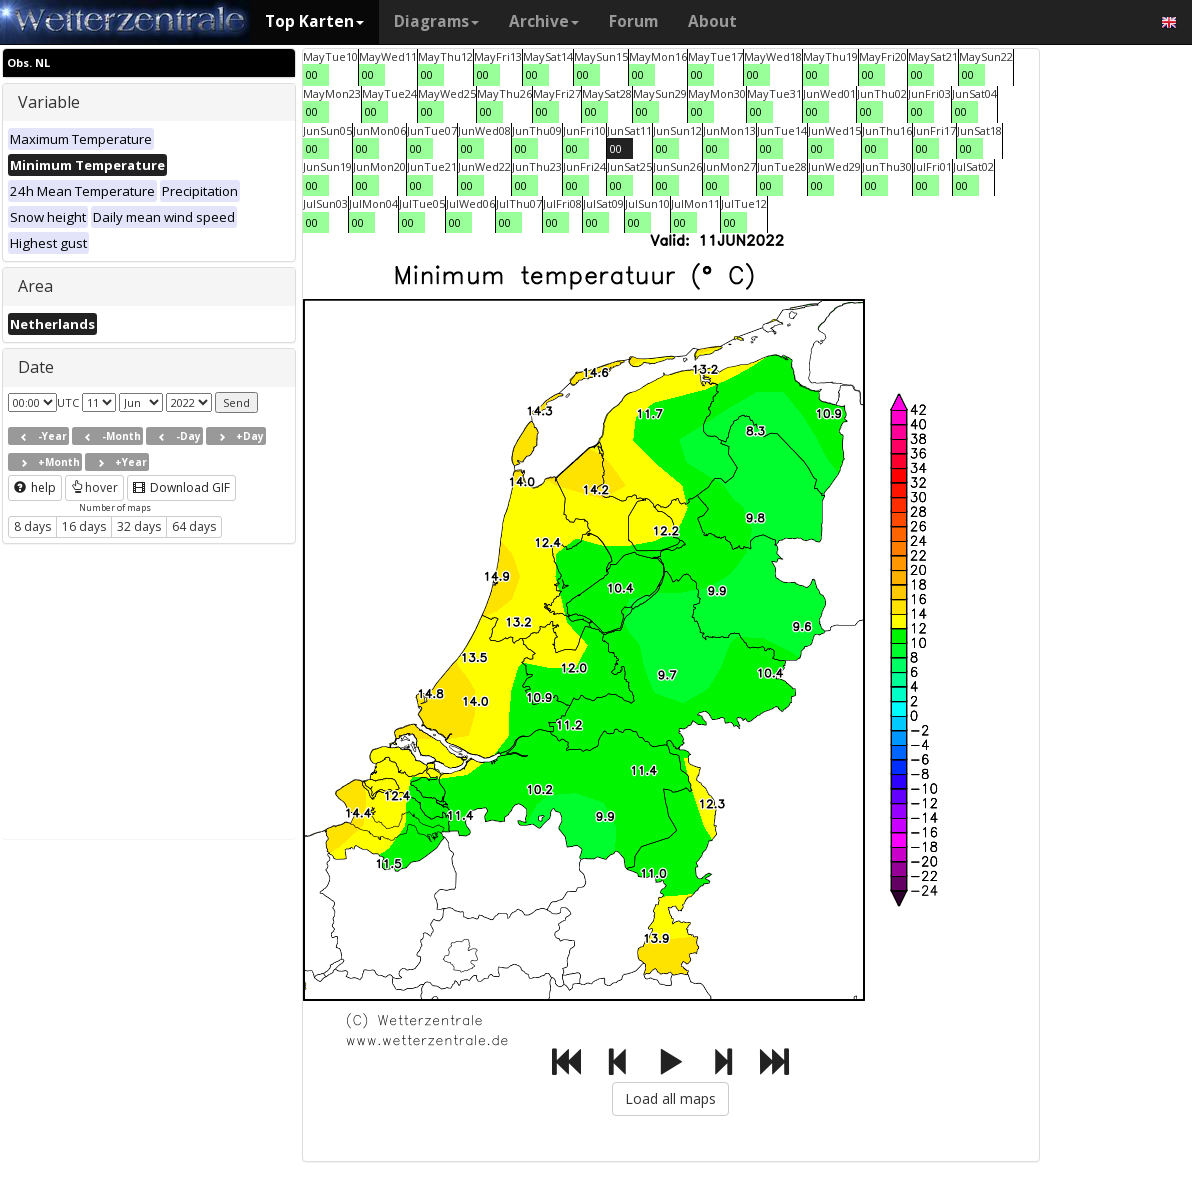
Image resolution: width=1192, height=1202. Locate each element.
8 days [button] (32, 526)
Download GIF (181, 487)
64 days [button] (194, 526)
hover (94, 487)
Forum (633, 21)
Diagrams (436, 21)
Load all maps (670, 1098)
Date (36, 367)
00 (312, 74)
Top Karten (314, 21)
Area (35, 286)
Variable (49, 102)
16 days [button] (84, 526)
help (35, 487)
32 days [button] (139, 526)
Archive (544, 21)
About (712, 21)
